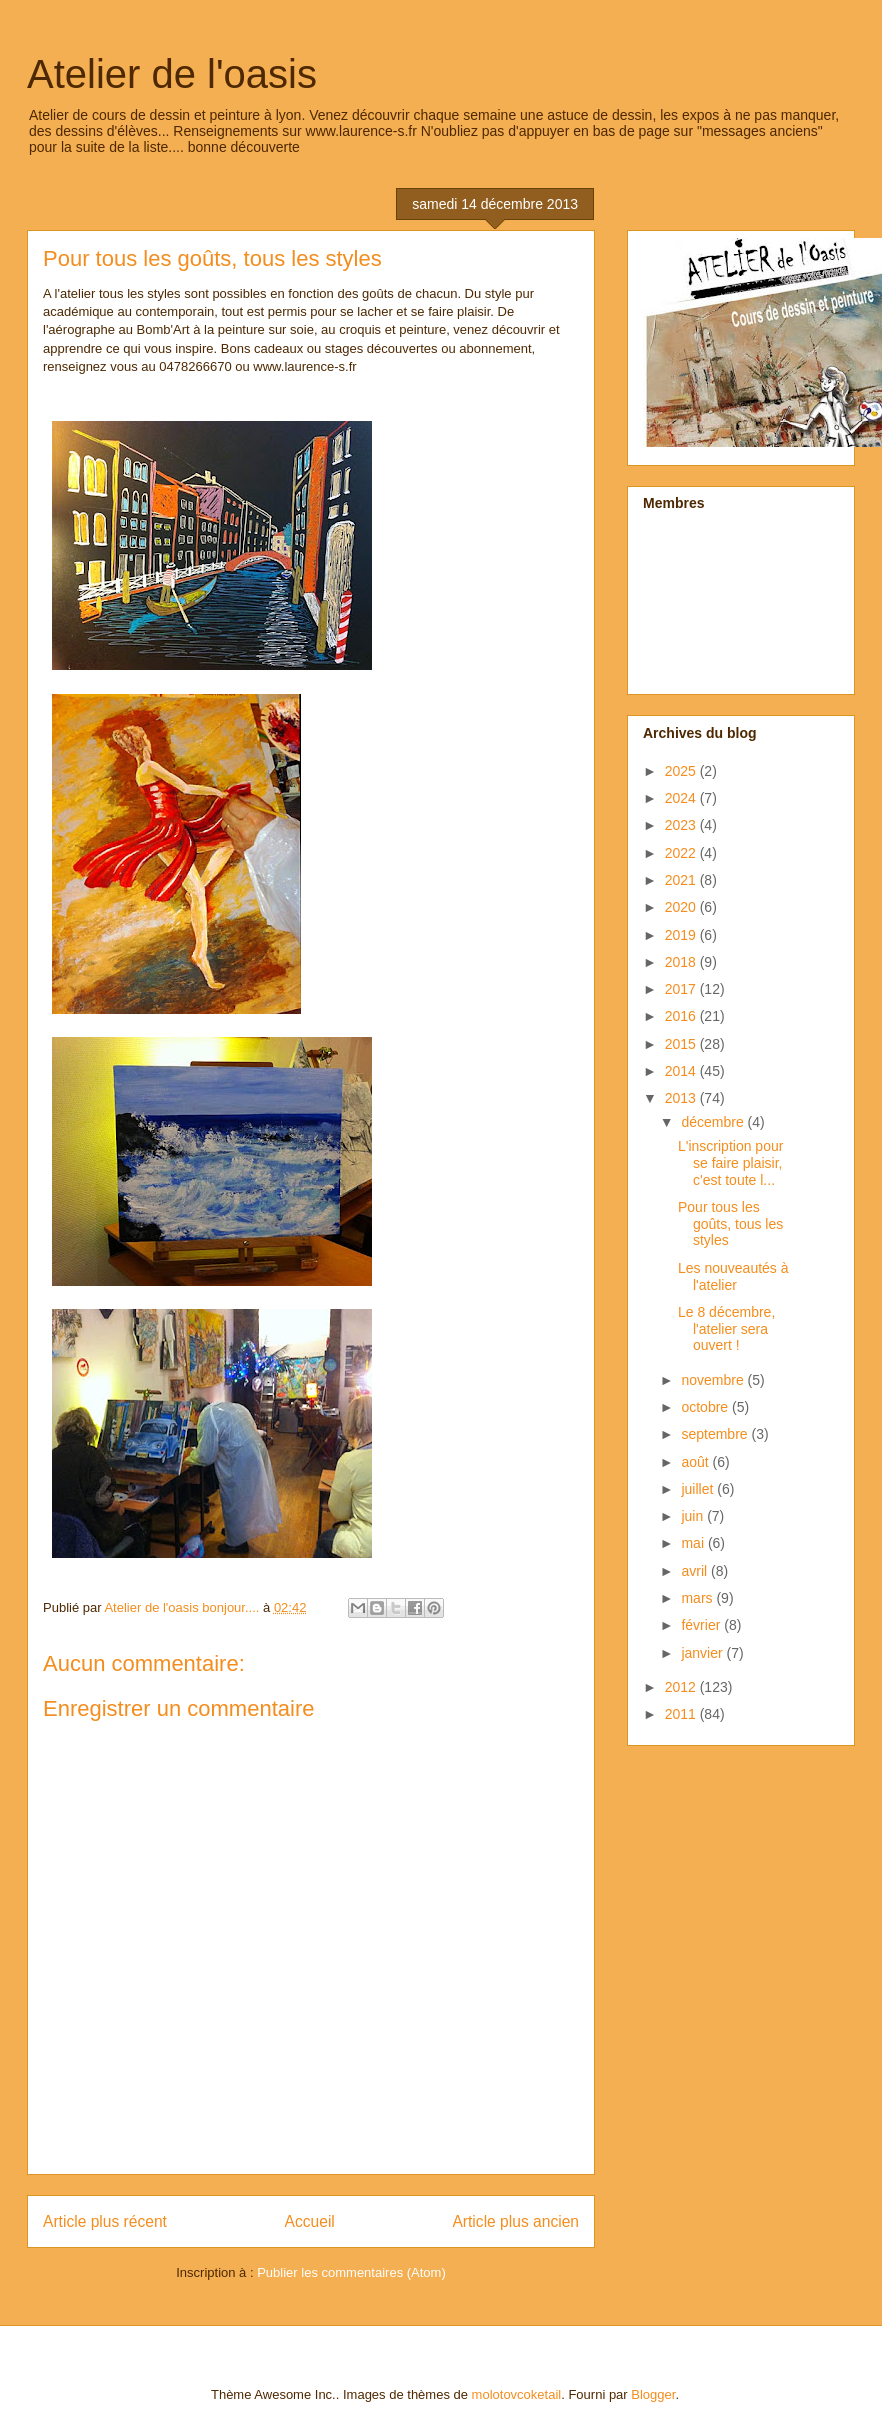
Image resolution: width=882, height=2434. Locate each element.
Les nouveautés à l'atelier (733, 1276)
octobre (706, 1407)
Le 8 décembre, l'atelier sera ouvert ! (726, 1329)
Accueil (310, 2221)
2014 (682, 1071)
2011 (682, 1714)
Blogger (653, 2394)
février (702, 1625)
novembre (714, 1380)
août (696, 1462)
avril (696, 1571)
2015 (682, 1044)
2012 (682, 1687)
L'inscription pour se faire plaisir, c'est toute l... (730, 1163)
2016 (682, 1016)
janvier (703, 1653)
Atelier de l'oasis (172, 74)
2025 (682, 771)
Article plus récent (105, 2221)
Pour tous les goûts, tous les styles (730, 1224)
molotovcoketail (517, 2394)
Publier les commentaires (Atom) (351, 2272)
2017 (682, 989)
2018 (682, 962)
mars (698, 1598)
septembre (716, 1434)
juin (694, 1516)
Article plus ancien (515, 2221)
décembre (714, 1122)
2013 (682, 1098)
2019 (682, 935)
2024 (682, 798)
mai (694, 1543)
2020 (682, 907)
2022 (682, 853)
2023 (682, 825)
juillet (699, 1489)
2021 (682, 880)
